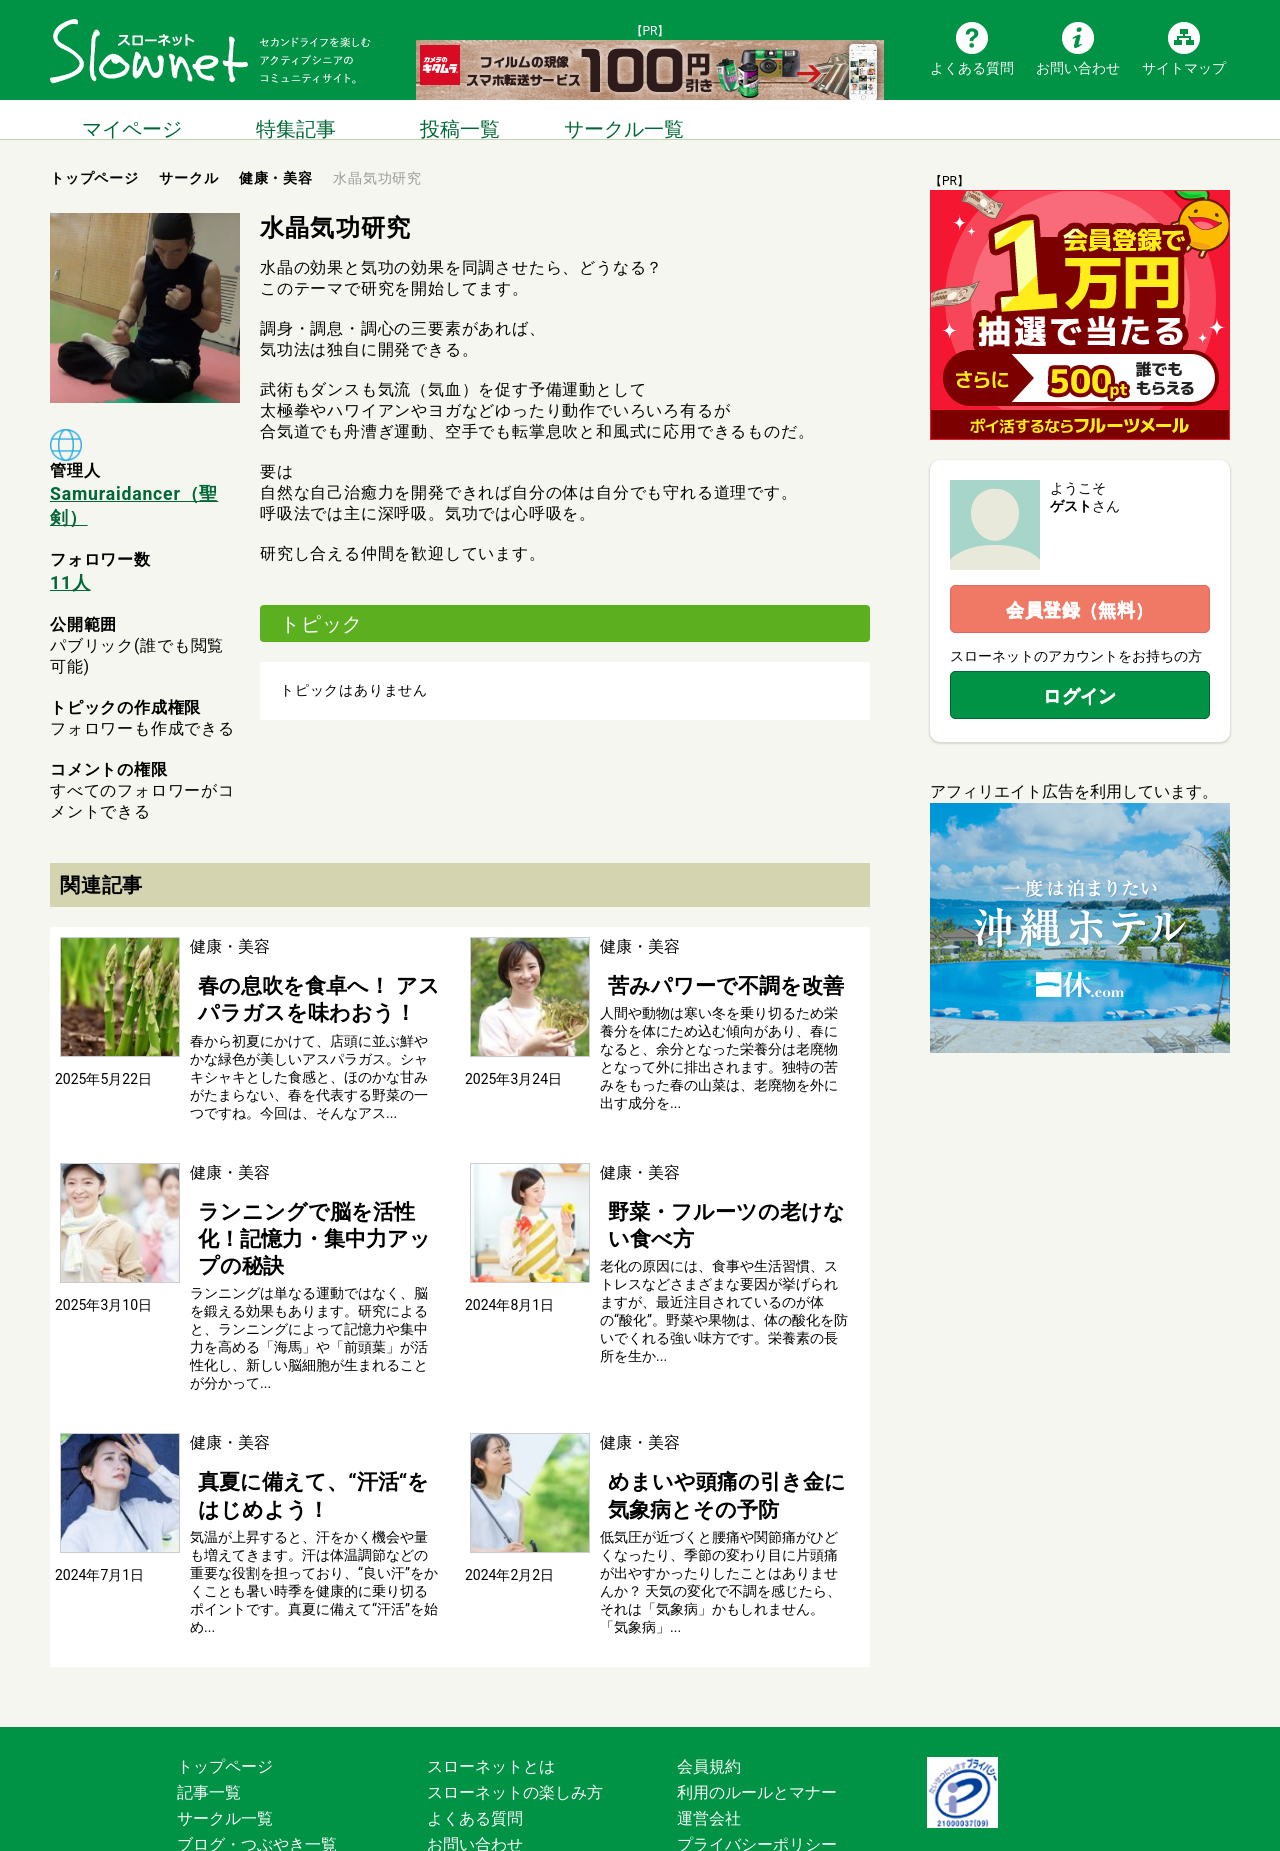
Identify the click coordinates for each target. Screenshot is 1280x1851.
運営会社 (709, 1722)
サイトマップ (1184, 67)
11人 (68, 553)
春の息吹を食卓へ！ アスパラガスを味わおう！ (312, 963)
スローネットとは (491, 1670)
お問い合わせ (1078, 67)
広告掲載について (491, 1774)
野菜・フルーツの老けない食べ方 (720, 1165)
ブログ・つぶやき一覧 (257, 1748)
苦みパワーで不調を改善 (688, 952)
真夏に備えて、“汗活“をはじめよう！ (308, 1406)
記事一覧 (209, 1696)
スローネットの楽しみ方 (515, 1696)
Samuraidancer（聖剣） (143, 491)
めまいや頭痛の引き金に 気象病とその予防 (720, 1406)
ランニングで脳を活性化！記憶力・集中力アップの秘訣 (302, 1176)
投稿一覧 (460, 119)
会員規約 (709, 1670)
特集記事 (296, 119)
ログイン (1080, 695)
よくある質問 (972, 67)
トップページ (225, 1670)
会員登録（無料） (1080, 609)
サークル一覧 (624, 119)
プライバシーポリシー (757, 1748)
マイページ (132, 119)
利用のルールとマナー (757, 1696)
